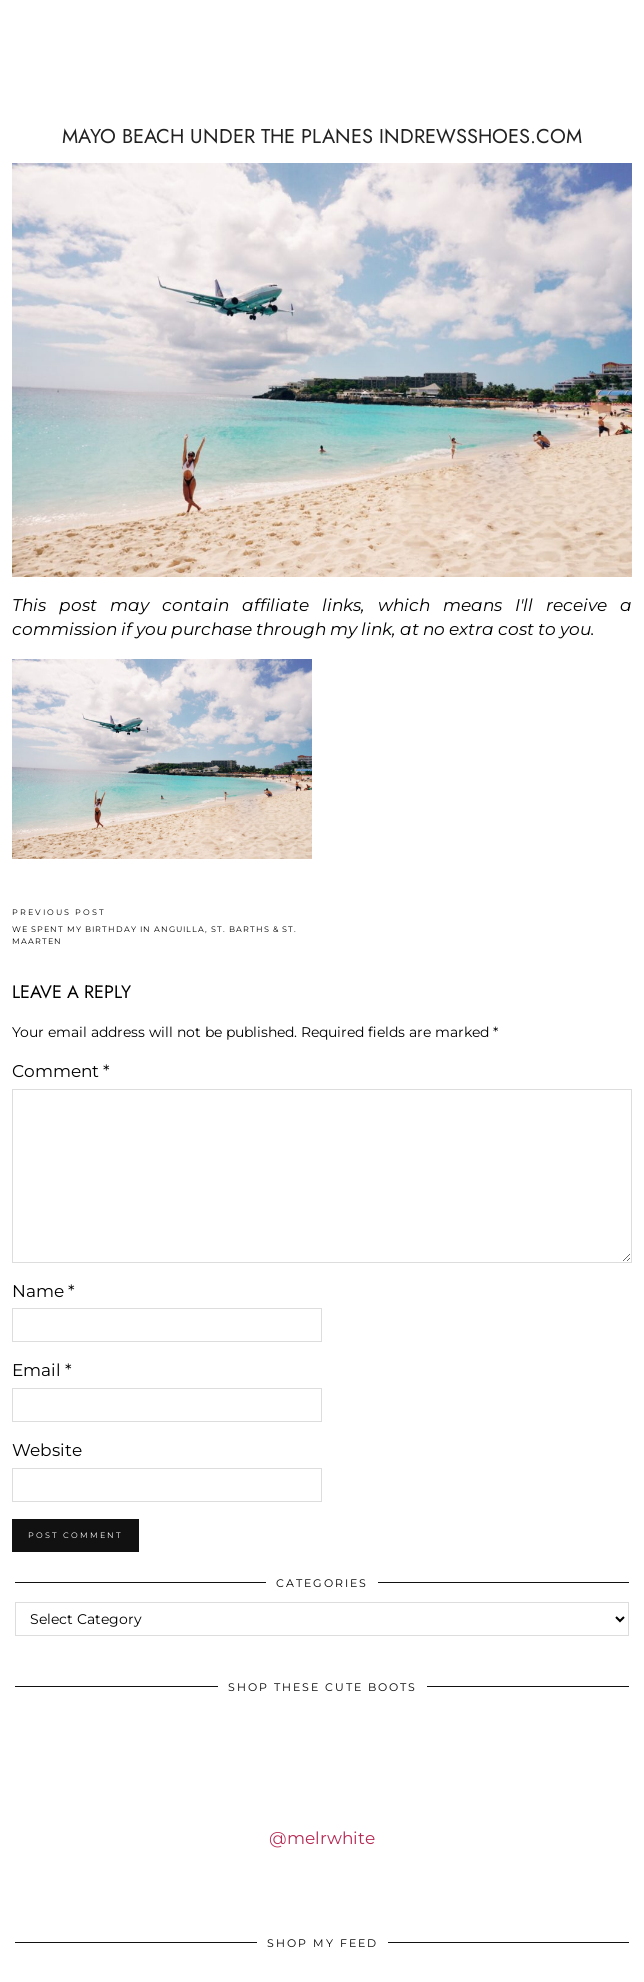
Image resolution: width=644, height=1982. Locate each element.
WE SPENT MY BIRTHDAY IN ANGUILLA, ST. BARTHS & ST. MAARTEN (167, 926)
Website (47, 1450)
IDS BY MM (322, 83)
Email (42, 1370)
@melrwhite (322, 1838)
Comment (61, 1071)
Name (43, 1291)
